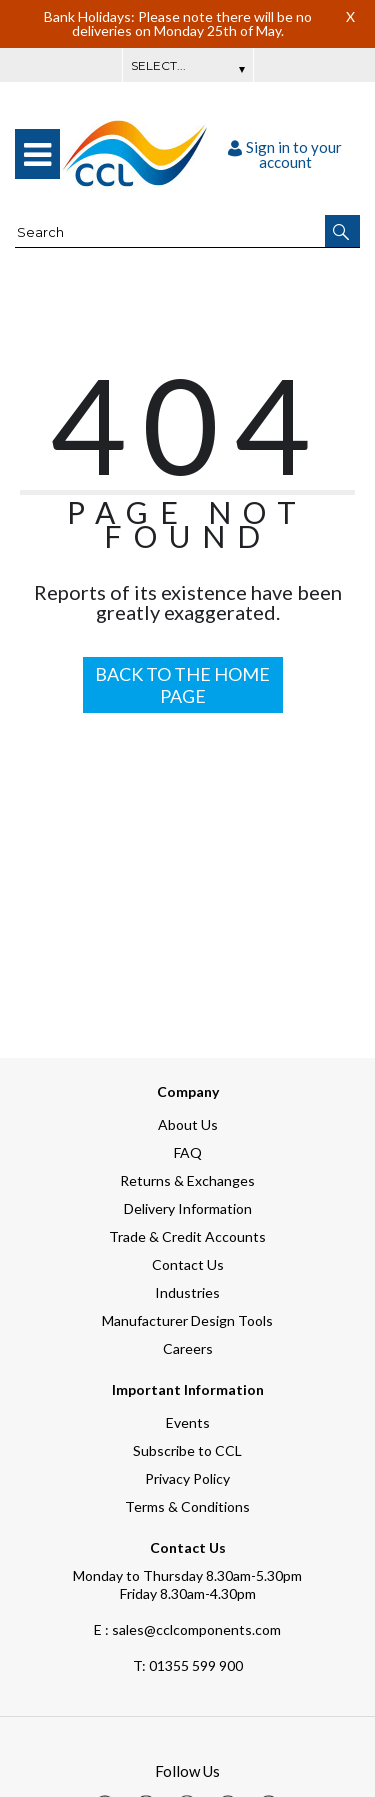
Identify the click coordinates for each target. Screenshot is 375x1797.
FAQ (188, 1152)
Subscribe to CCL (187, 1450)
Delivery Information (188, 1208)
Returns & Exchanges (187, 1180)
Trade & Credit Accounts (187, 1236)
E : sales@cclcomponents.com (187, 1629)
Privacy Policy (187, 1478)
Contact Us (188, 1264)
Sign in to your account (285, 154)
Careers (188, 1348)
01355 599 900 (188, 1665)
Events (188, 1422)
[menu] (37, 154)
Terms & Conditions (187, 1506)
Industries (187, 1292)
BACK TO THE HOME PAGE (182, 685)
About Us (188, 1124)
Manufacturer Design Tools (187, 1320)
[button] (342, 231)
